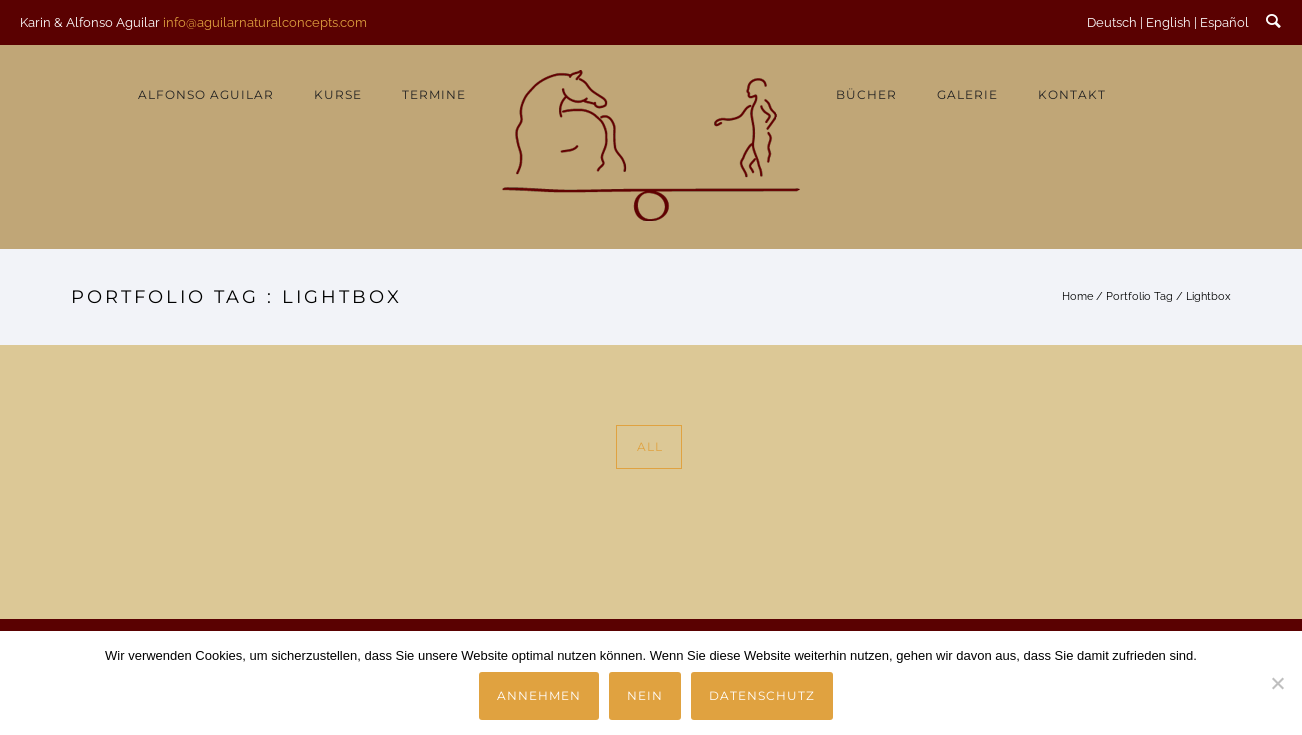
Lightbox (1208, 296)
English (1168, 22)
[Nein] (1277, 683)
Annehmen (539, 695)
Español (1224, 22)
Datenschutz (762, 695)
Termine (434, 94)
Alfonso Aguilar (206, 94)
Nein (645, 695)
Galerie (967, 94)
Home (1077, 296)
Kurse (338, 94)
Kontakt (1072, 94)
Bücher (866, 94)
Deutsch (1112, 22)
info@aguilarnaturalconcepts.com (265, 22)
